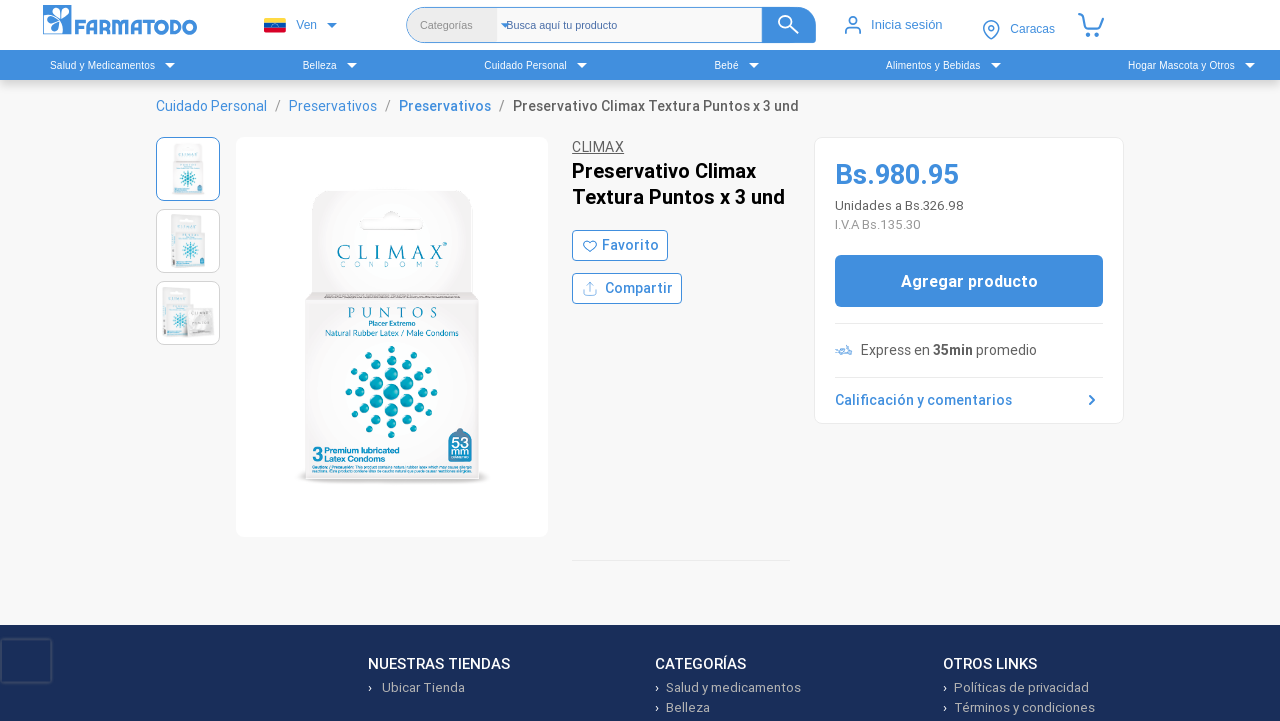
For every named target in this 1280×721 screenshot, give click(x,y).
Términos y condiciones (1024, 707)
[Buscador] (661, 25)
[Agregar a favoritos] (620, 245)
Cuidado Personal (211, 106)
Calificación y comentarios (969, 400)
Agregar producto (969, 281)
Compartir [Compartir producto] (627, 288)
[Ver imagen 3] (188, 313)
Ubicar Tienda (422, 687)
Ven (290, 25)
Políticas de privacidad (1021, 687)
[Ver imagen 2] (188, 241)
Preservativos (333, 106)
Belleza (688, 707)
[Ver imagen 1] (188, 169)
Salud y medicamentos (733, 687)
